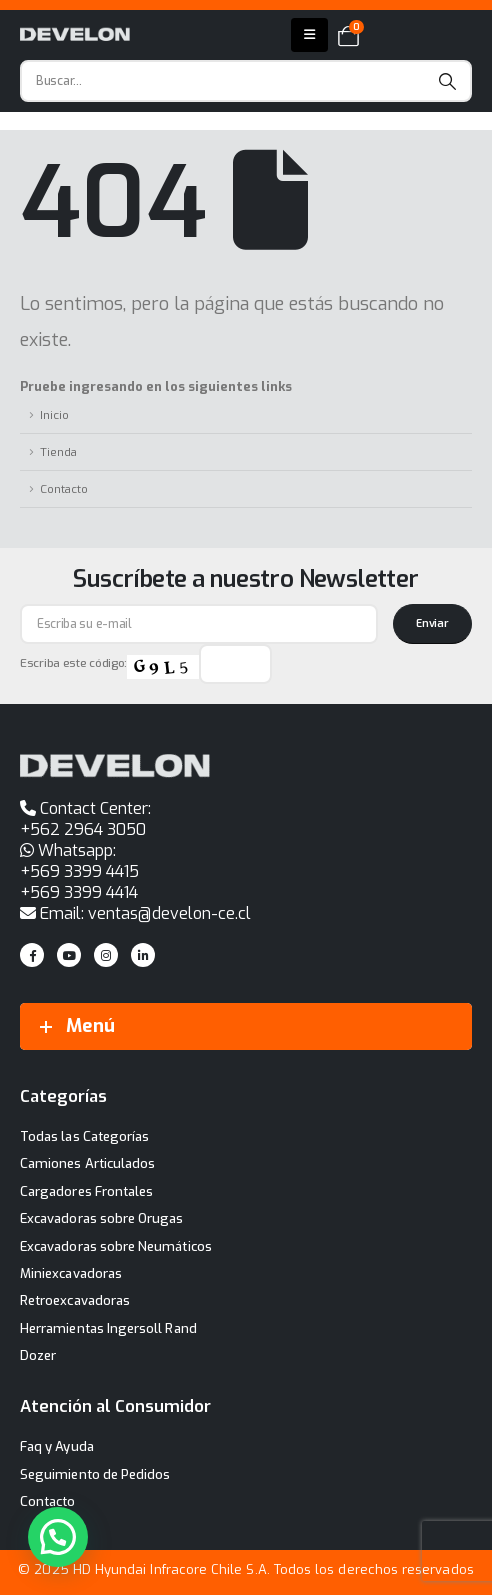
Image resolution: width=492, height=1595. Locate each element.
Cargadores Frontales (86, 1191)
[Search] (448, 81)
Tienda (58, 452)
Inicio (54, 415)
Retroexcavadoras (75, 1300)
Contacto (64, 489)
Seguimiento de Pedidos (95, 1474)
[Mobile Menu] (309, 35)
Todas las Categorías (84, 1136)
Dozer (38, 1355)
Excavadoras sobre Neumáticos (116, 1246)
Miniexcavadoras (71, 1273)
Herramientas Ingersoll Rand (108, 1328)
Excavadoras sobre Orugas (102, 1218)
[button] (58, 1537)
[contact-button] (432, 624)
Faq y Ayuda (57, 1446)
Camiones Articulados (87, 1163)
